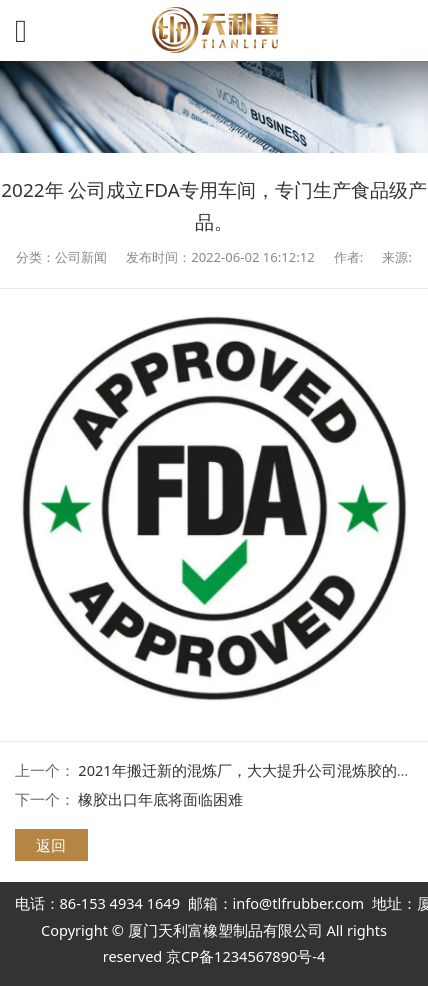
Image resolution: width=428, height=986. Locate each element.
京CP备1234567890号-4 (245, 956)
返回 (51, 845)
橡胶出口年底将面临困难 (160, 799)
